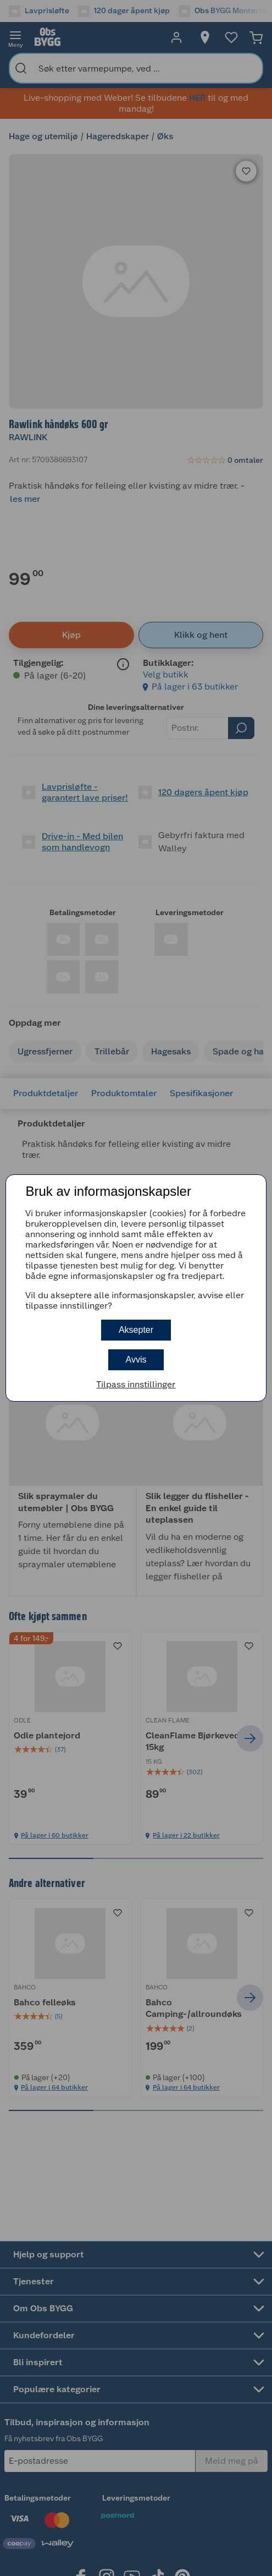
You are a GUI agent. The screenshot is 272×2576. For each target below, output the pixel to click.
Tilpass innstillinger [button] (135, 1384)
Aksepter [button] (136, 1330)
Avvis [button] (136, 1359)
